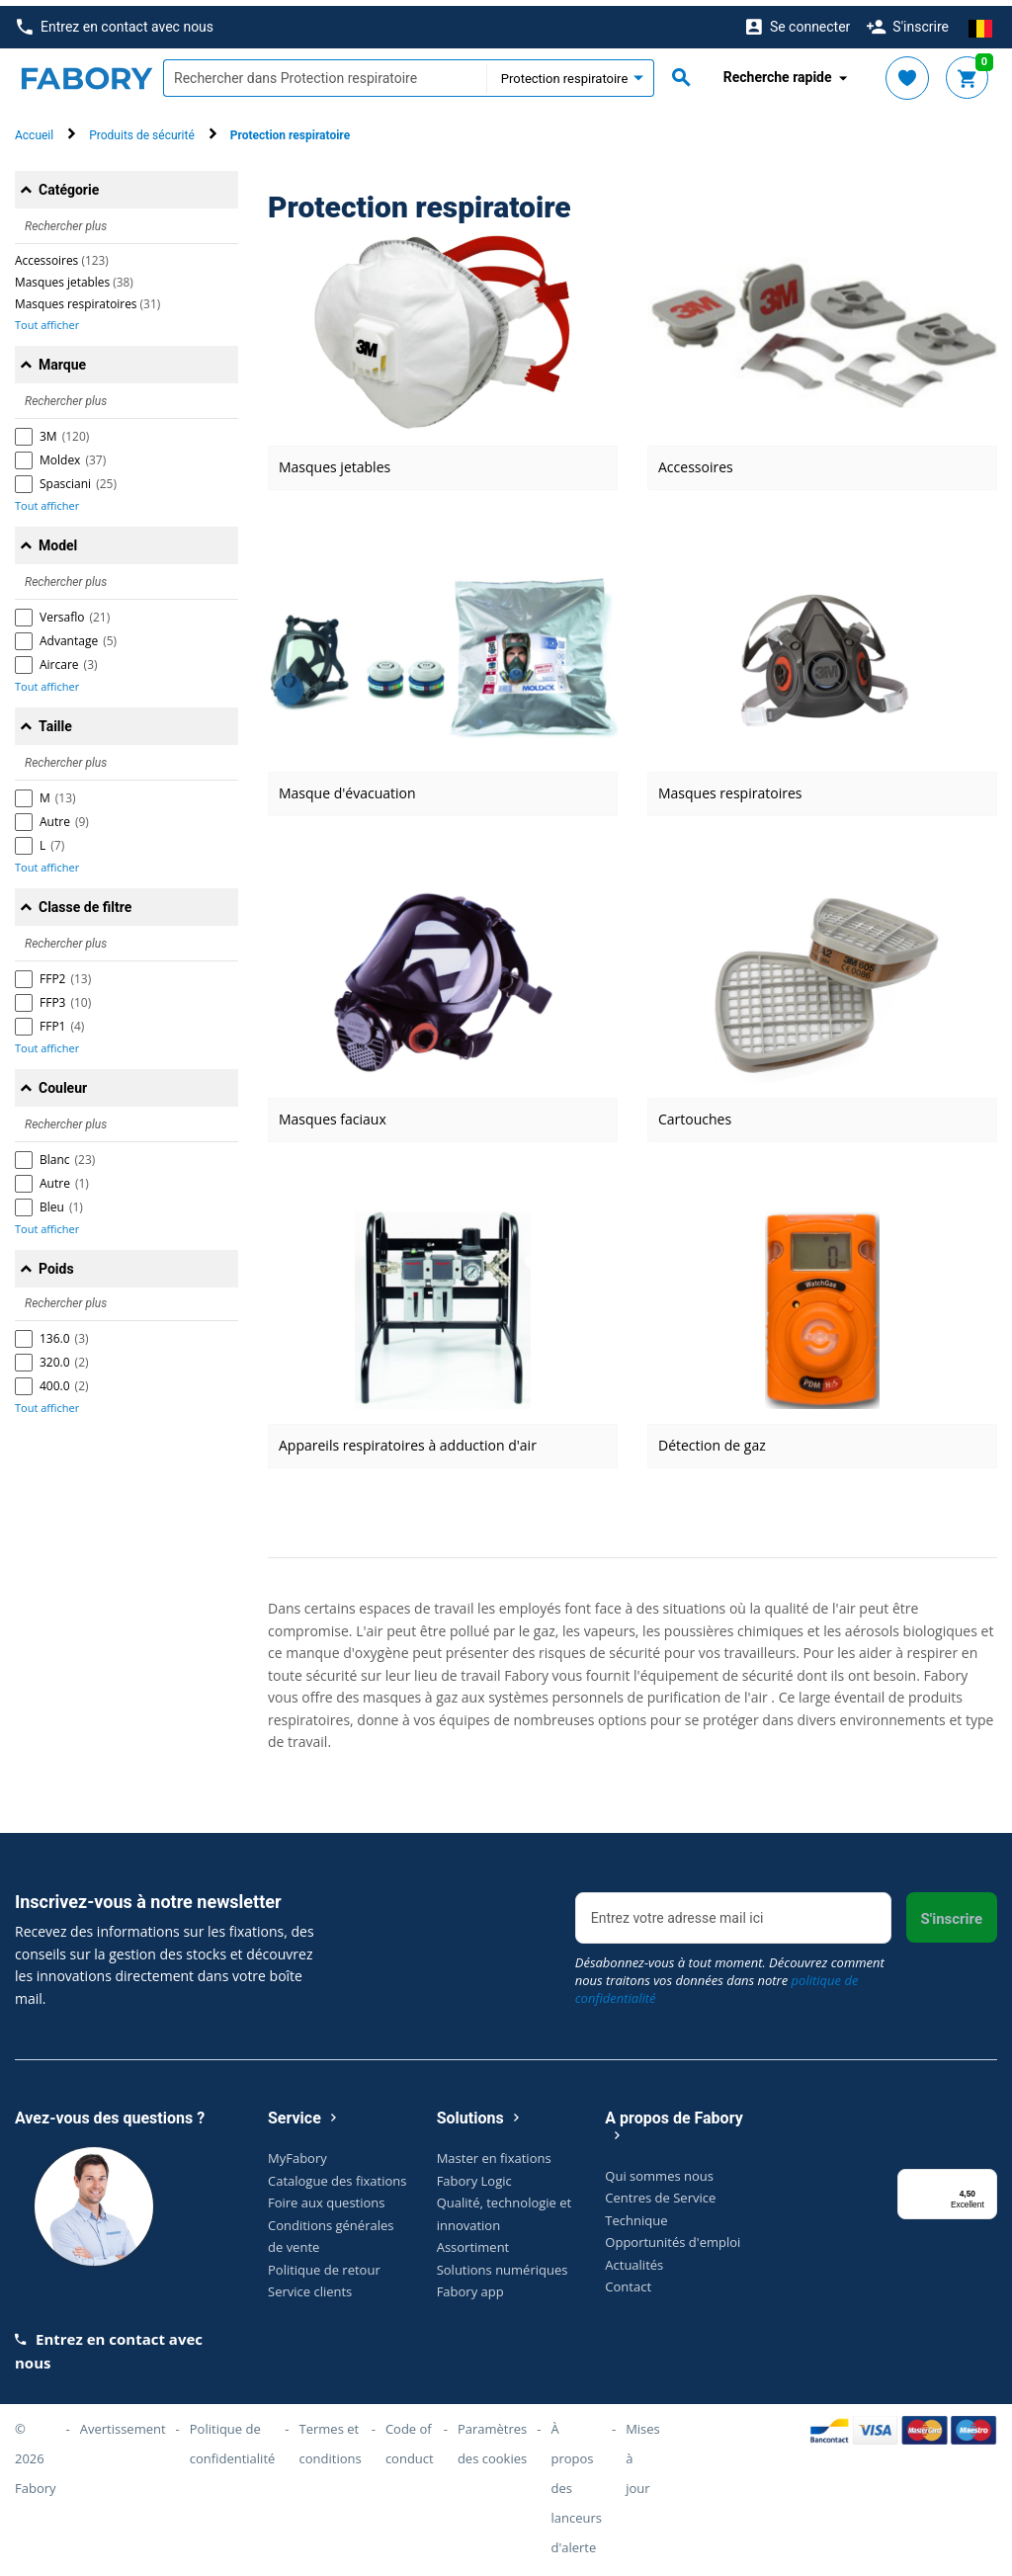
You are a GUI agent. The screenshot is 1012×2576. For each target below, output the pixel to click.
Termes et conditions (330, 2437)
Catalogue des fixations (337, 2174)
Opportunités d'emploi (672, 2236)
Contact (628, 2280)
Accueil (34, 129)
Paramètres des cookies (492, 2437)
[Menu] (985, 2175)
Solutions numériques (502, 2263)
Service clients (310, 2285)
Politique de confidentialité (233, 2437)
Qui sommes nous (659, 2169)
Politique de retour (324, 2263)
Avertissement (123, 2423)
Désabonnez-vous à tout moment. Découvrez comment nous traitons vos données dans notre (730, 1974)
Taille (55, 720)
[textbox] (324, 72)
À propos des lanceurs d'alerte (576, 2482)
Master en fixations (494, 2152)
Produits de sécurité (142, 129)
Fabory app (470, 2285)
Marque (62, 359)
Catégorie (69, 184)
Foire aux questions (326, 2196)
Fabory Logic (474, 2174)
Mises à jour (643, 2452)
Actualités (634, 2258)
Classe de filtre (85, 901)
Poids (56, 1263)
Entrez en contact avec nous (115, 21)
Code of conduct (409, 2437)
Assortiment (473, 2241)
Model (58, 539)
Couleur (63, 1082)
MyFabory (297, 2152)
